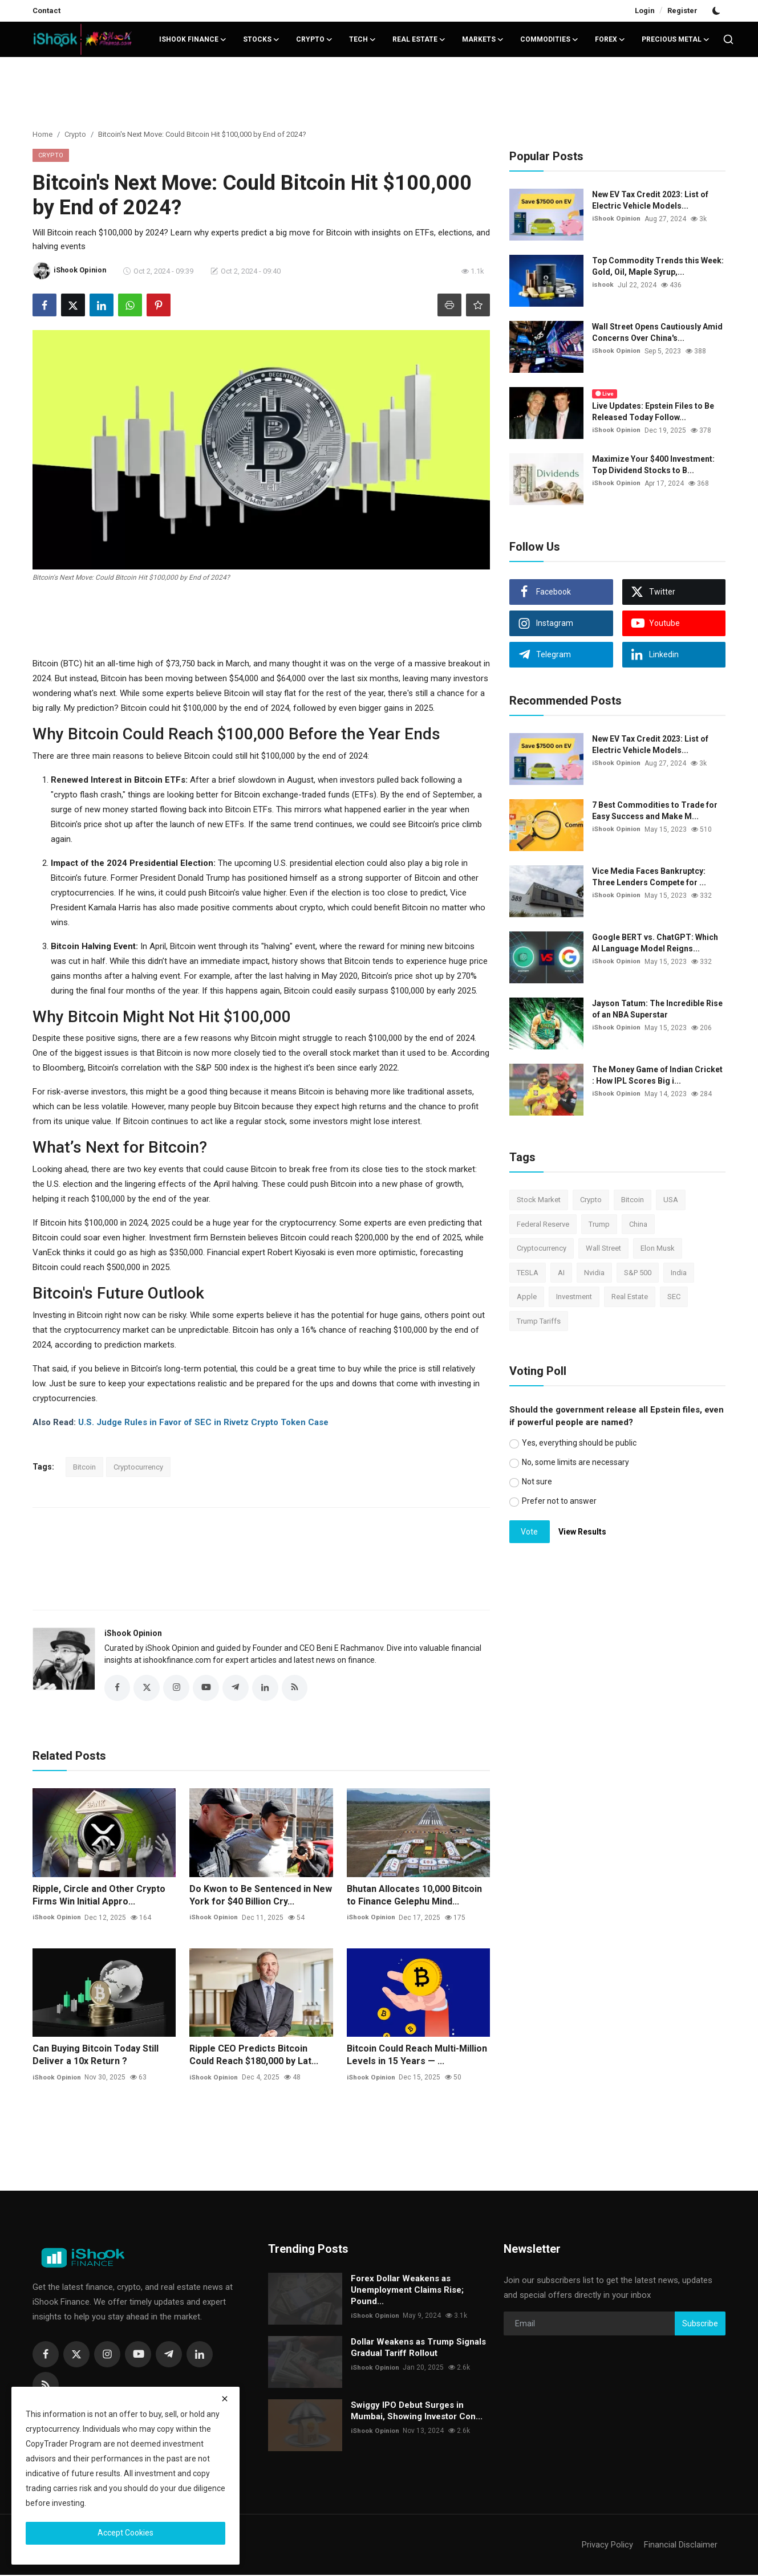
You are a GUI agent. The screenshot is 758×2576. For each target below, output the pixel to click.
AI (561, 1272)
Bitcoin (84, 1467)
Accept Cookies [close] (125, 2532)
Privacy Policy (607, 2546)
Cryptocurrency (138, 1467)
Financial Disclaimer (681, 2546)
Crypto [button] (314, 39)
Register (682, 10)
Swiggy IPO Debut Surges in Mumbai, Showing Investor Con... (417, 2412)
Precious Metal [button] (676, 39)
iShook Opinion (133, 1633)
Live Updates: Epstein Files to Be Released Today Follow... (653, 411)
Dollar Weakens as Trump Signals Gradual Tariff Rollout (418, 2348)
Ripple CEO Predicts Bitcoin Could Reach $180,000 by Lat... (253, 2056)
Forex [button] (610, 39)
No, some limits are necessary (575, 1462)
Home (42, 134)
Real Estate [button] (419, 39)
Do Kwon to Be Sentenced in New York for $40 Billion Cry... (260, 1896)
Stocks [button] (261, 39)
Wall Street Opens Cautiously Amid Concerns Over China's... (657, 332)
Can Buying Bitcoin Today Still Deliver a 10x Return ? (96, 2056)
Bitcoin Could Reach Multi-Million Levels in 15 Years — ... (417, 2056)
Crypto (75, 134)
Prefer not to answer (559, 1500)
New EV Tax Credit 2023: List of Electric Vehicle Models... (650, 200)
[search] (728, 39)
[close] (225, 2398)
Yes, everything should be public (579, 1442)
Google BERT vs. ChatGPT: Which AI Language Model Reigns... (655, 943)
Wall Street (603, 1248)
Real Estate (629, 1296)
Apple (527, 1296)
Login (645, 10)
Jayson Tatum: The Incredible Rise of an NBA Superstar (657, 1009)
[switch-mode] (717, 11)
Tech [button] (362, 39)
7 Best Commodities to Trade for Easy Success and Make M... (655, 810)
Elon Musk (658, 1248)
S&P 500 (637, 1272)
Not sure (537, 1481)
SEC (673, 1296)
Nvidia (594, 1272)
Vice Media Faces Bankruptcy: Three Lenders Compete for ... (649, 876)
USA (670, 1199)
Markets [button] (483, 39)
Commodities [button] (549, 39)
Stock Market (539, 1199)
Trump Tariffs (539, 1321)
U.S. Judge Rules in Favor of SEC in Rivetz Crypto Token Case (203, 1422)
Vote (529, 1531)
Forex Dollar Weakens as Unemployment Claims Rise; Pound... (407, 2291)
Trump (599, 1224)
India (679, 1272)
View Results (582, 1531)
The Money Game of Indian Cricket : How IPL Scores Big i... (657, 1075)
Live (604, 393)
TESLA (527, 1272)
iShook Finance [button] (193, 39)
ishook (603, 285)
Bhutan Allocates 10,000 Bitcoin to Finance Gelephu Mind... (414, 1896)
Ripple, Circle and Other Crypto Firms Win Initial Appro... (99, 1896)
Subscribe (700, 2324)
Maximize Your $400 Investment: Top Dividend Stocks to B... (653, 464)
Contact (46, 10)
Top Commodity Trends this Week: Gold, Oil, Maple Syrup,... (658, 266)
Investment (574, 1296)
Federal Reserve (543, 1224)
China (638, 1224)
